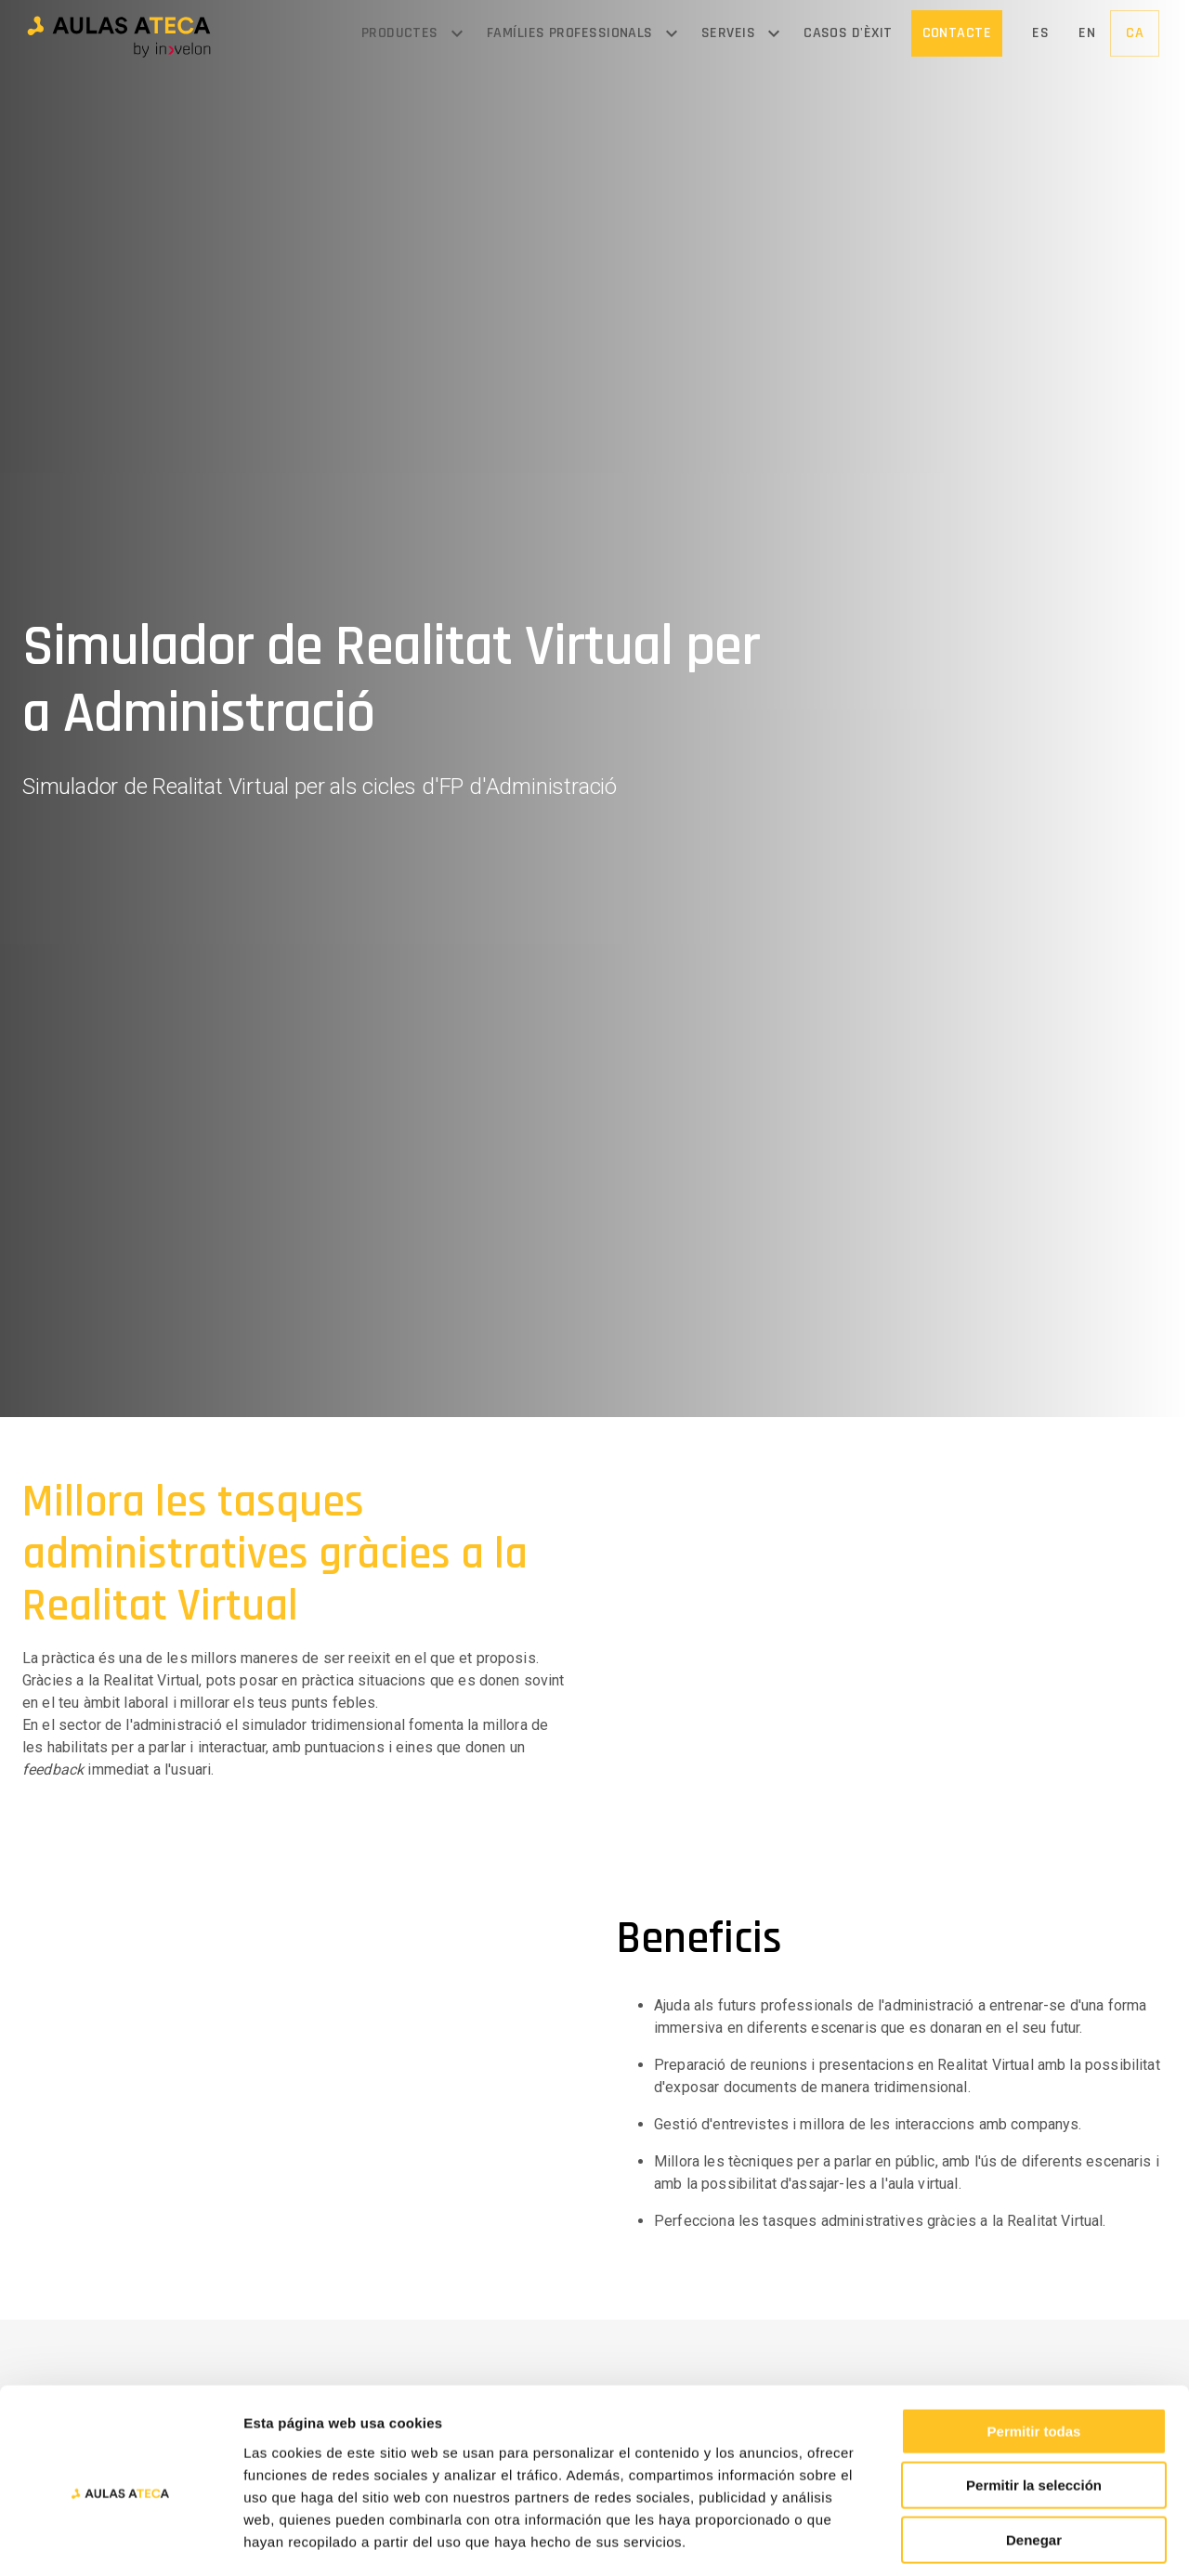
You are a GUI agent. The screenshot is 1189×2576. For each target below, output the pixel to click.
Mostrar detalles (1005, 2539)
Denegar (1034, 2457)
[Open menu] (457, 33)
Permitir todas (1034, 2349)
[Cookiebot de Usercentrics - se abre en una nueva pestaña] (120, 2540)
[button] (119, 34)
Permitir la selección (1034, 2404)
